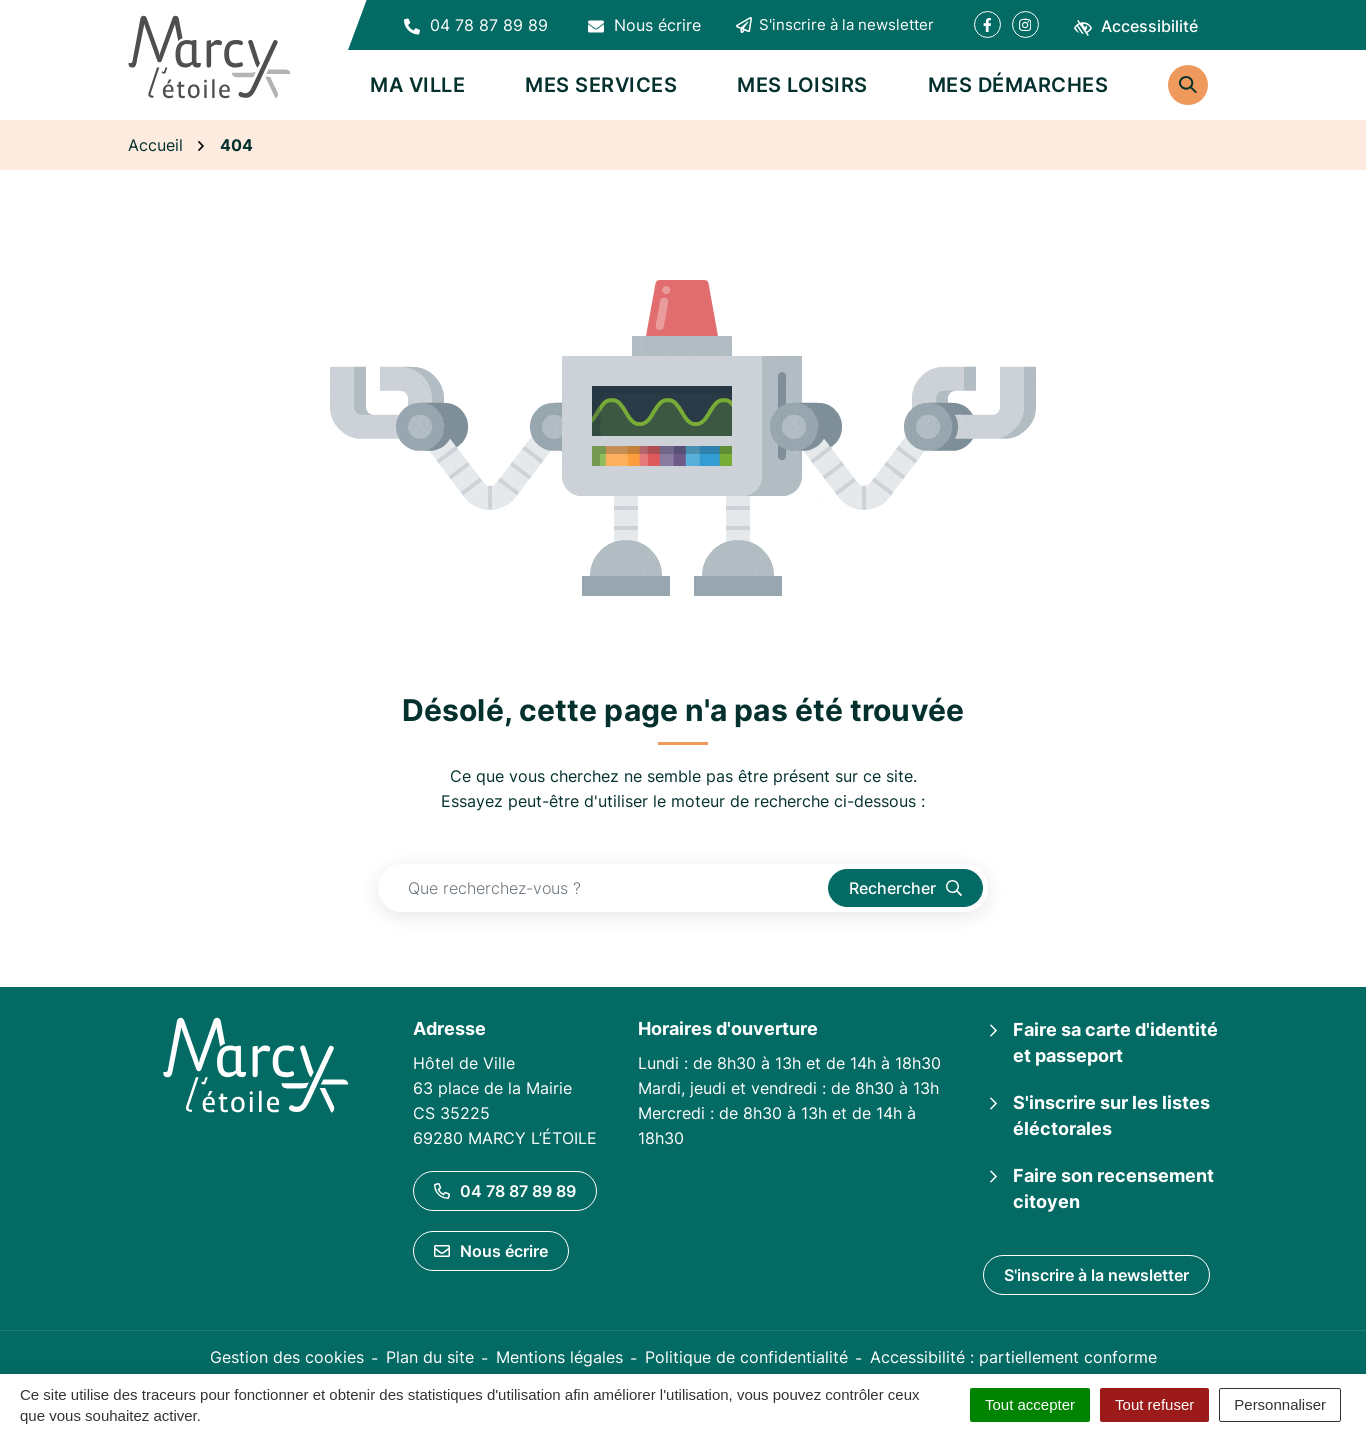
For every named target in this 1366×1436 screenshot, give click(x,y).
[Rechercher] (1188, 85)
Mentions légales (559, 1357)
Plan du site (430, 1357)
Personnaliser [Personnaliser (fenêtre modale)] (1280, 1404)
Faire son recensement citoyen (1113, 1188)
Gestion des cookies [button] (287, 1357)
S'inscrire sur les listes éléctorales (1111, 1115)
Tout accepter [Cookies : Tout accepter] (1030, 1404)
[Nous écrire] (644, 25)
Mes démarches (1018, 85)
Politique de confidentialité (746, 1357)
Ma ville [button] (417, 85)
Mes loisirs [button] (802, 85)
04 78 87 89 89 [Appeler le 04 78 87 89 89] (505, 1191)
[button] (476, 25)
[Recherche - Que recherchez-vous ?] (603, 888)
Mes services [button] (601, 85)
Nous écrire (491, 1251)
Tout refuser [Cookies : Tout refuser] (1154, 1404)
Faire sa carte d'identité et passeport (1115, 1042)
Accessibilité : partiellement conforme (1013, 1357)
